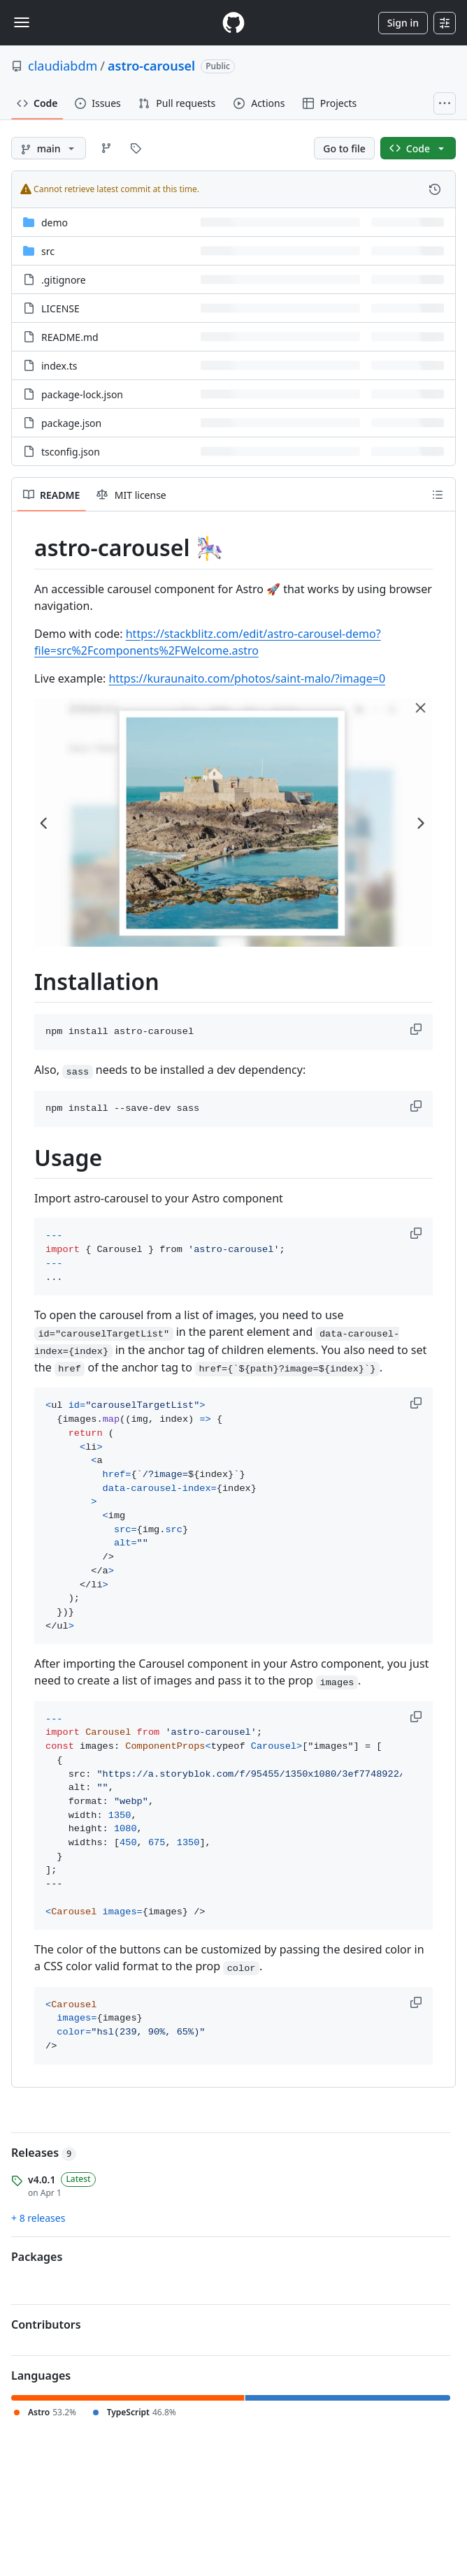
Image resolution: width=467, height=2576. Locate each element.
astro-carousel (151, 65)
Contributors (46, 2324)
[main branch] (48, 148)
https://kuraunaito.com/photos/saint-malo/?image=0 (246, 678)
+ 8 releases (38, 2218)
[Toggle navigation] (21, 22)
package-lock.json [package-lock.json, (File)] (82, 394)
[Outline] (438, 494)
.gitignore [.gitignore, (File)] (63, 279)
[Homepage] (233, 22)
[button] (417, 1029)
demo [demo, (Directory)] (54, 222)
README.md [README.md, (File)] (70, 337)
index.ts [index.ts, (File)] (59, 365)
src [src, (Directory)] (48, 251)
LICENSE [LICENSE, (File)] (60, 308)
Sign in (403, 22)
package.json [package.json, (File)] (71, 423)
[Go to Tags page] (135, 148)
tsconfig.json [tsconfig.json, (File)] (70, 451)
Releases (43, 2152)
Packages (36, 2256)
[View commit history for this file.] (435, 189)
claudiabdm (62, 65)
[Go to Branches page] (106, 148)
